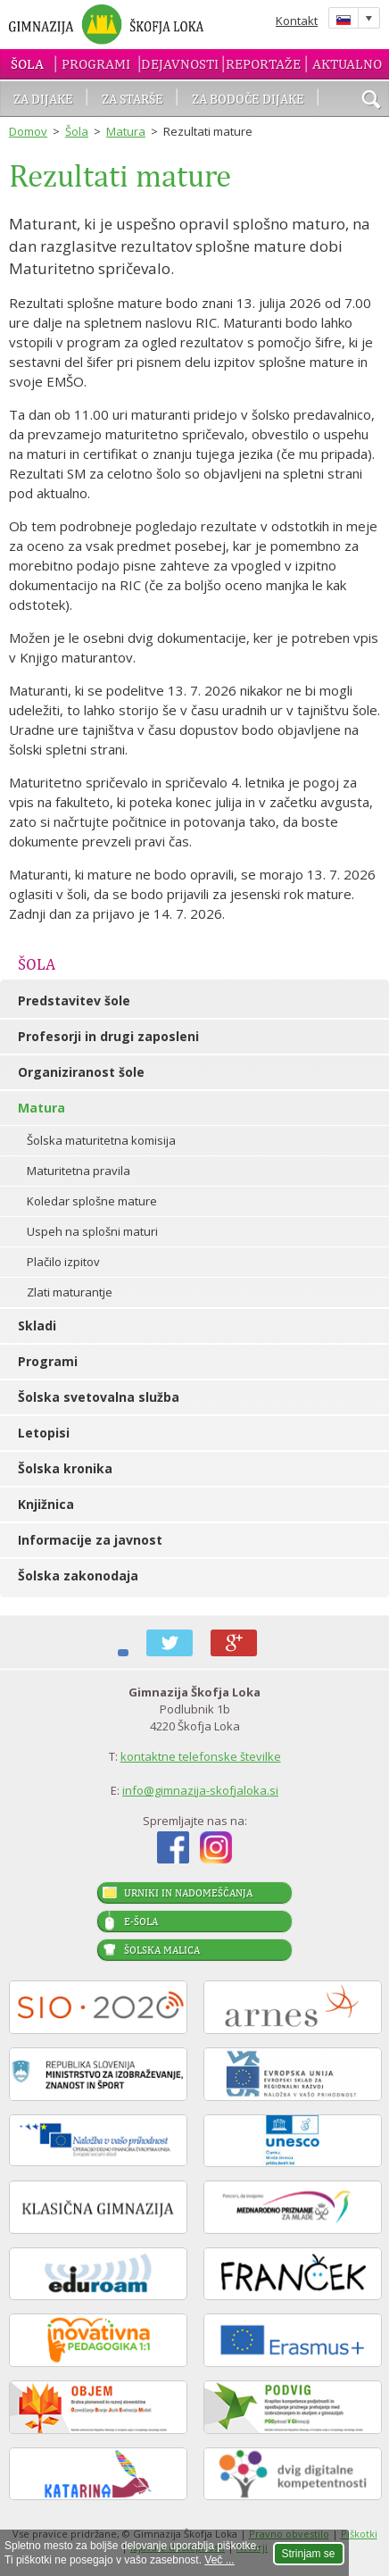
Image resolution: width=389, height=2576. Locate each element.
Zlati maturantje (69, 1292)
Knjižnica (46, 1504)
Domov (28, 131)
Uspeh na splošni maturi (92, 1231)
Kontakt (297, 21)
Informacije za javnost (90, 1539)
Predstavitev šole (74, 1000)
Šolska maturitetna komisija (101, 1140)
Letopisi (44, 1432)
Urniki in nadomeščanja (188, 1893)
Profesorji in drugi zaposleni (108, 1036)
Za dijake (43, 98)
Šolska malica (162, 1950)
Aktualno (347, 63)
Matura (125, 131)
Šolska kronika (65, 1468)
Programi (96, 63)
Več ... (219, 2560)
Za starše (132, 98)
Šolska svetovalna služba (98, 1396)
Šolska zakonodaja (78, 1575)
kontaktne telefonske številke (200, 1756)
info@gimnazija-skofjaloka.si (200, 1790)
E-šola (141, 1921)
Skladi (37, 1325)
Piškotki (359, 2533)
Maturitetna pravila (78, 1171)
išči (371, 101)
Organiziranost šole (81, 1071)
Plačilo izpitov (63, 1262)
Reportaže (263, 63)
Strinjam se (308, 2553)
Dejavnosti (180, 63)
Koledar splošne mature (92, 1201)
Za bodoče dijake (248, 98)
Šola (27, 63)
